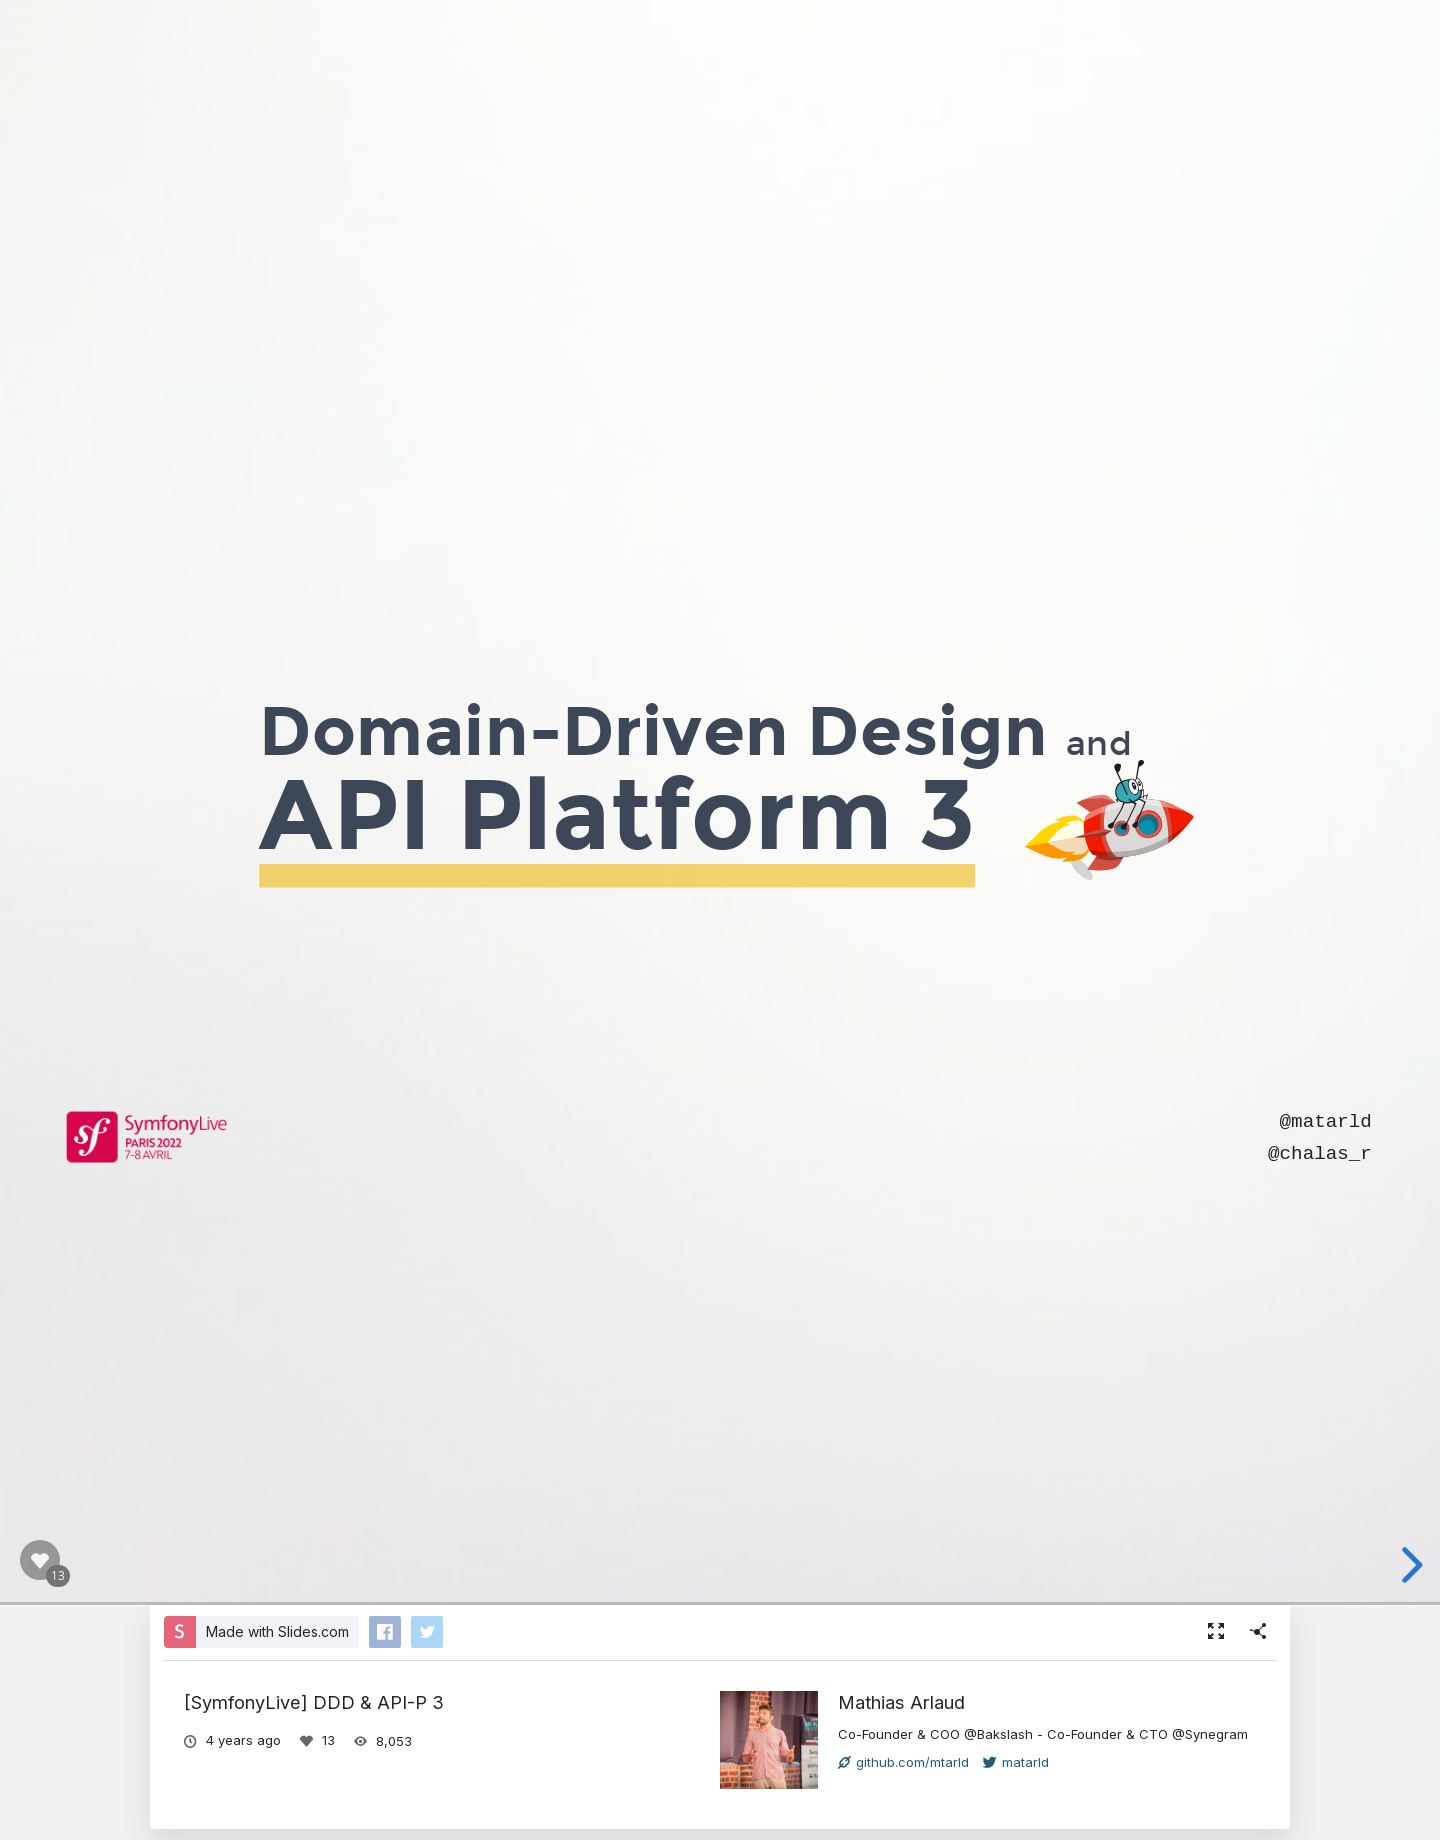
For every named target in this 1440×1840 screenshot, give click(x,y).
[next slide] (1409, 1565)
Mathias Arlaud (901, 1702)
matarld (1016, 1762)
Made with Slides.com (277, 1631)
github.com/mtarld (903, 1762)
